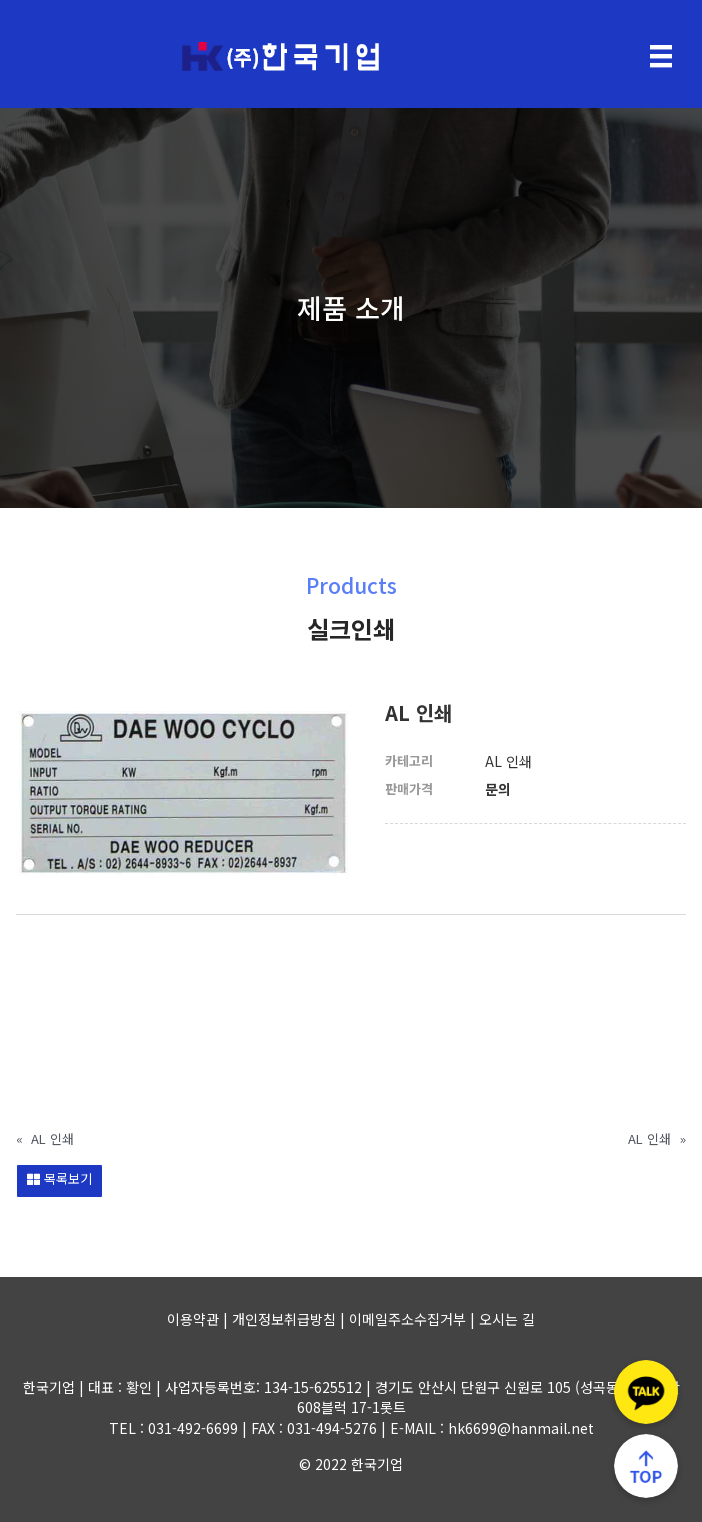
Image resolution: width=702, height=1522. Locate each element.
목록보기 (59, 1178)
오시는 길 (507, 1319)
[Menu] (661, 56)
